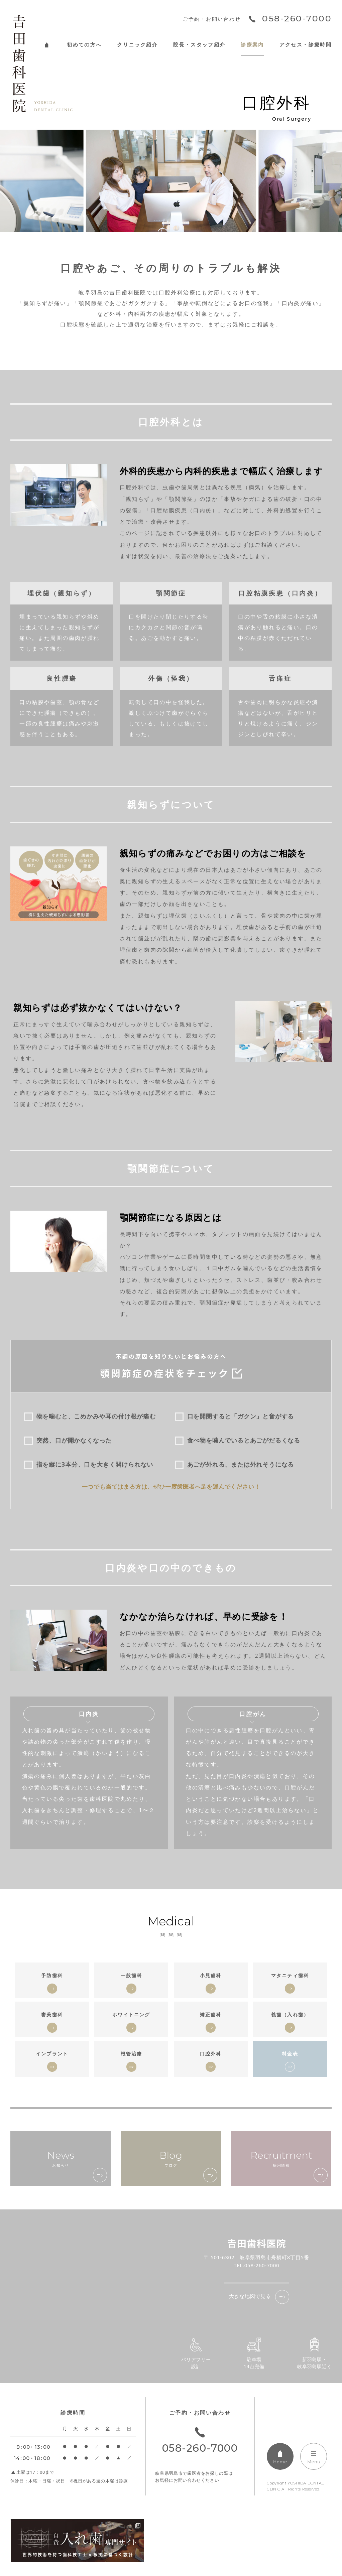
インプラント (52, 2053)
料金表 (290, 2053)
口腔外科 (211, 2053)
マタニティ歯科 (290, 1975)
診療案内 (252, 45)
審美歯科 (52, 2014)
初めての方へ (84, 45)
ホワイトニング (131, 2014)
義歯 (290, 2014)
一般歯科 (131, 1975)
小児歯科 (211, 1975)
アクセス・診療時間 (305, 45)
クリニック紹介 (137, 45)
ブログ (171, 2158)
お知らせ (60, 2158)
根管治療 (131, 2053)
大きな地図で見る (250, 2296)
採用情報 (281, 2158)
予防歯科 (52, 1975)
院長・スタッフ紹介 (199, 45)
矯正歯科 (211, 2014)
